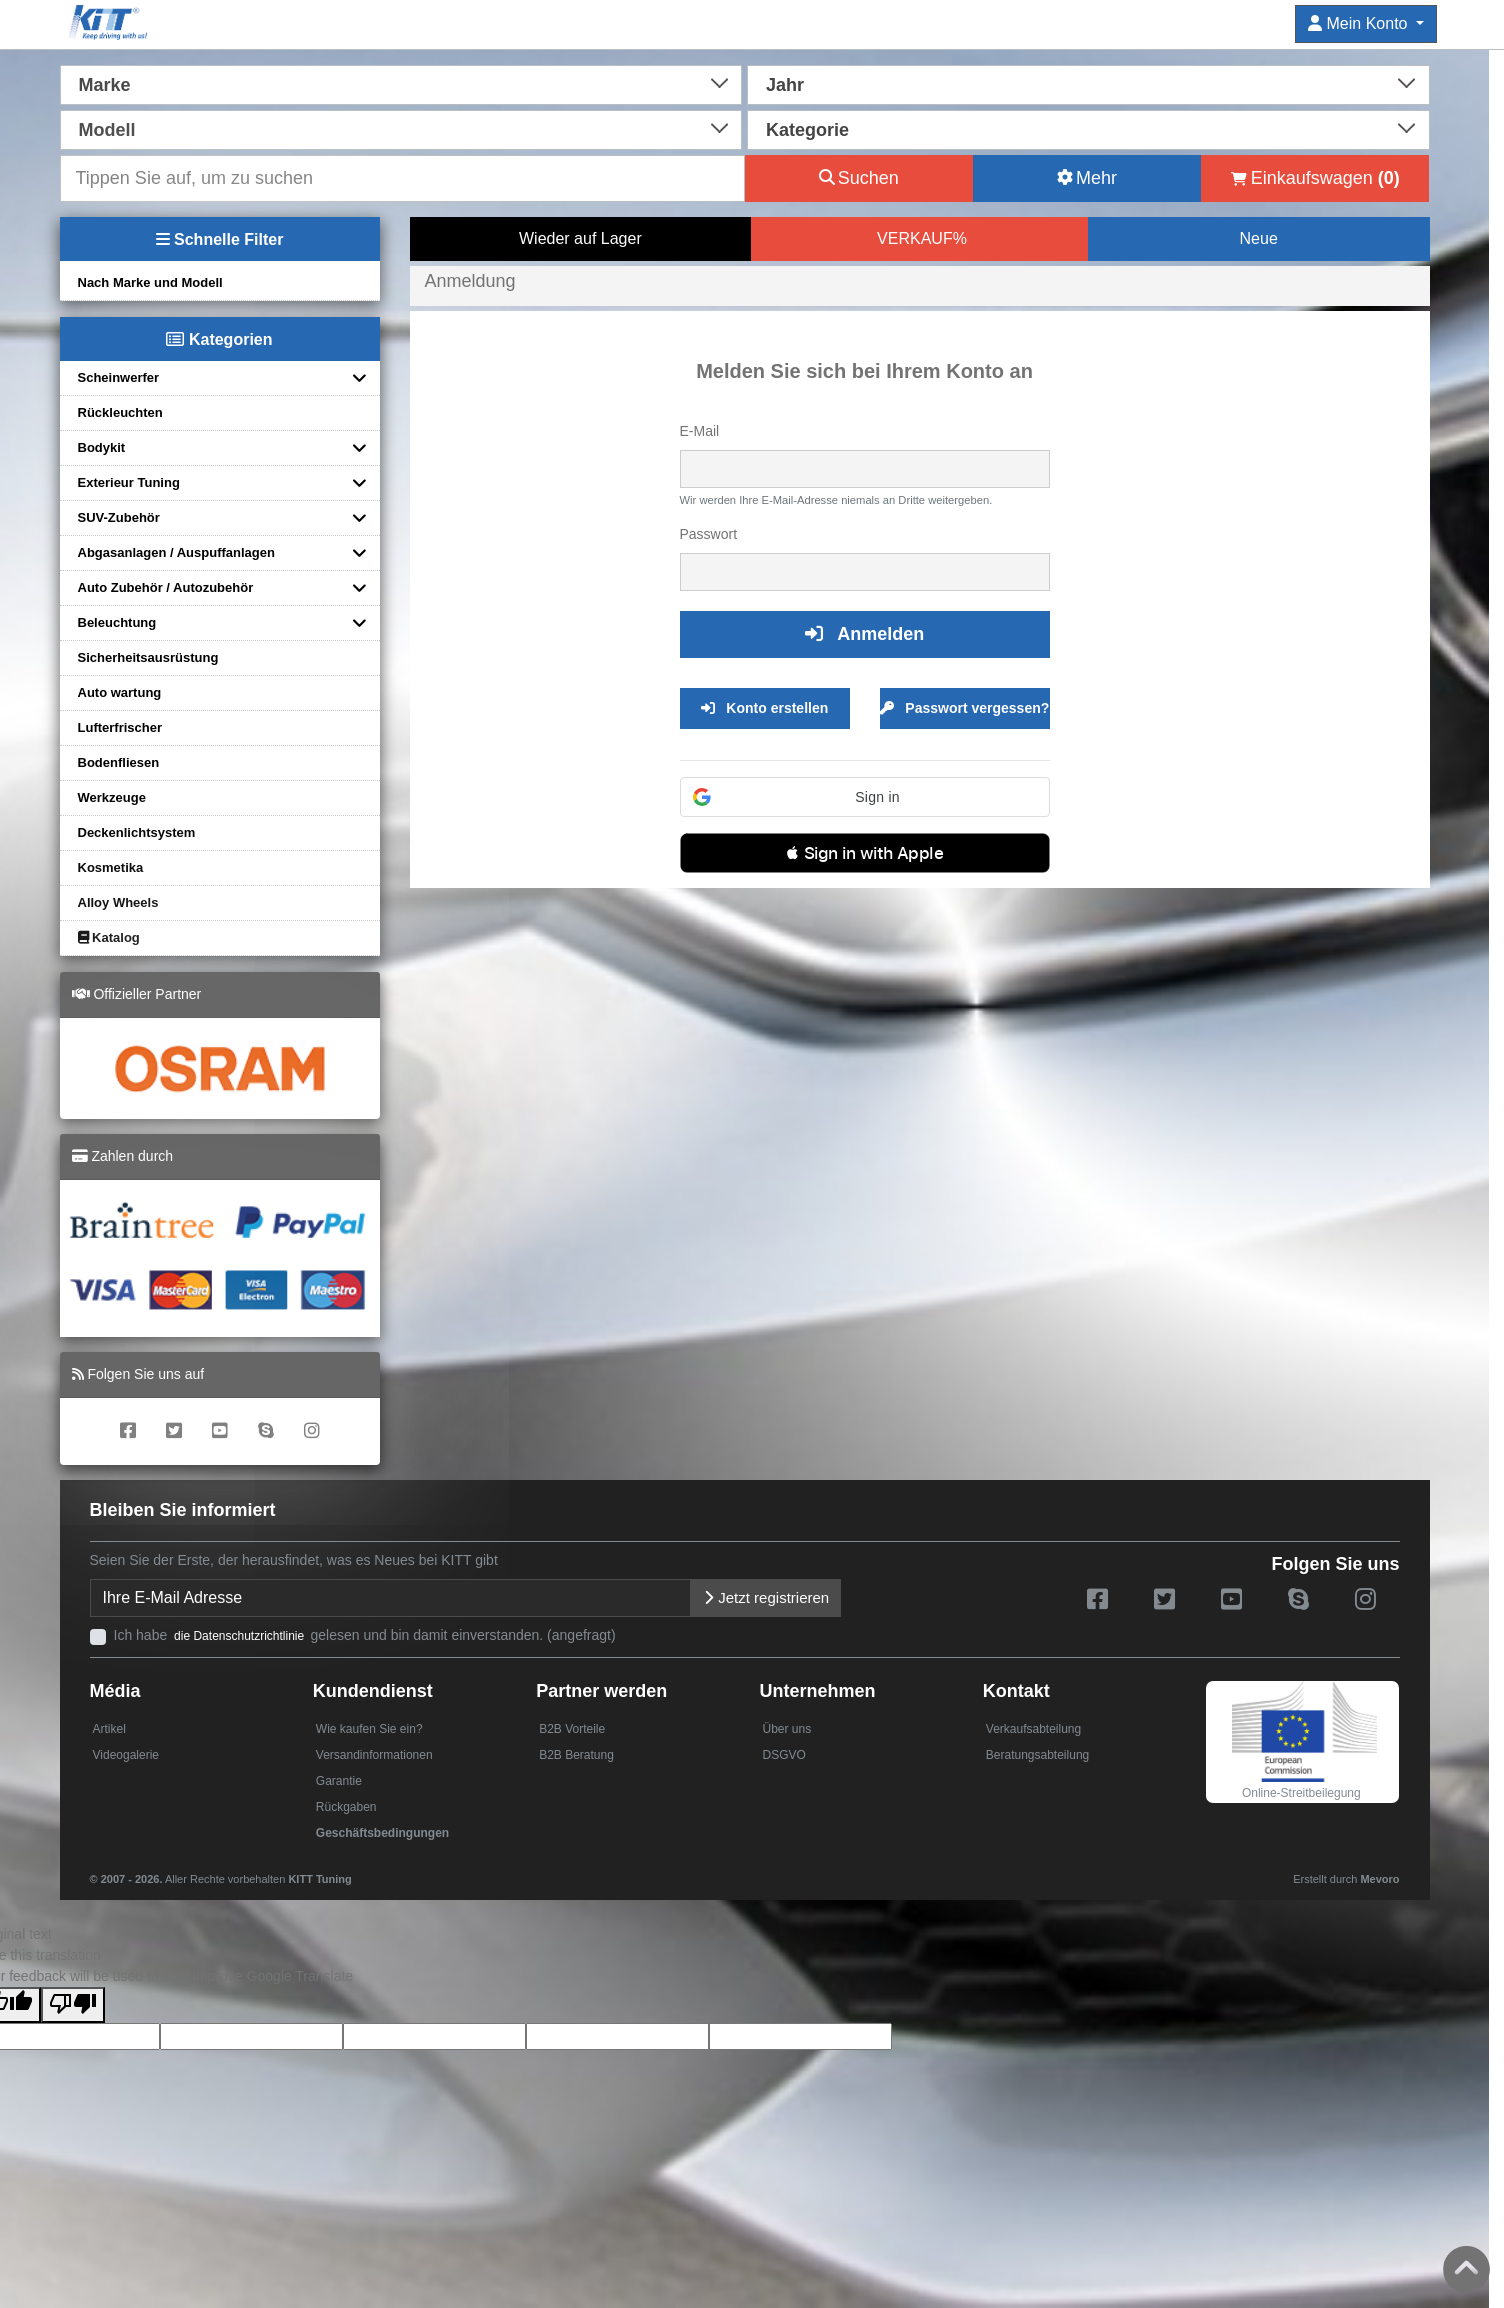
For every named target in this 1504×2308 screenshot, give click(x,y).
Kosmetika (111, 867)
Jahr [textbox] (785, 85)
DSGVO (783, 1755)
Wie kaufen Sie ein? (369, 1729)
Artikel (109, 1729)
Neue (1259, 238)
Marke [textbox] (105, 85)
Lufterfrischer (120, 727)
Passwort (709, 534)
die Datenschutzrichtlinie (240, 1636)
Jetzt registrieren (766, 1597)
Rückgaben (346, 1807)
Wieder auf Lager (580, 238)
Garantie (339, 1781)
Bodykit (102, 447)
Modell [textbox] (107, 130)
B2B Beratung (576, 1755)
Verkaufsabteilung (1033, 1729)
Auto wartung (120, 692)
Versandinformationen (374, 1755)
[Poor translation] (73, 2005)
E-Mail (700, 431)
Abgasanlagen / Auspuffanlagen (176, 552)
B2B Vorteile (572, 1729)
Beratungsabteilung (1037, 1755)
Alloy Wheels (118, 902)
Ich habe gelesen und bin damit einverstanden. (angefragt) (365, 1635)
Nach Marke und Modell (150, 282)
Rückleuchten (120, 412)
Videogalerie (126, 1755)
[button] (865, 797)
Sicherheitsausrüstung (148, 657)
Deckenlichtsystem (137, 832)
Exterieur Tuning (129, 482)
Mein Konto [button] (1360, 23)
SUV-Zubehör (119, 517)
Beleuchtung (117, 622)
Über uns (786, 1729)
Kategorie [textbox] (807, 130)
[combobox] (401, 83)
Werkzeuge (112, 797)
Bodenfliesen (119, 762)
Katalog (109, 937)
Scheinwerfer (119, 377)
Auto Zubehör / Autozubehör (166, 587)
